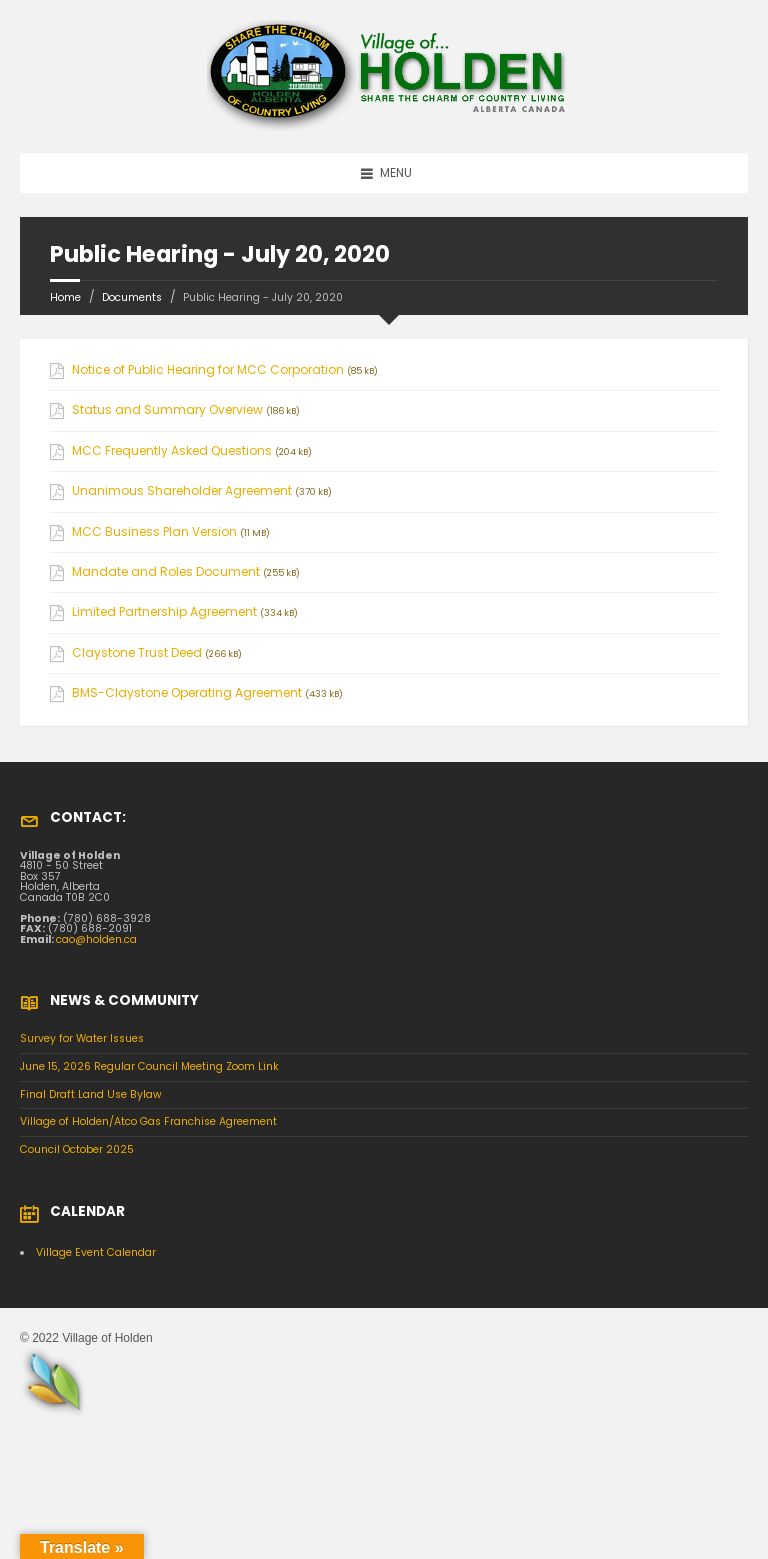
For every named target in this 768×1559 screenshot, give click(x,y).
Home (65, 297)
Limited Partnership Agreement (164, 612)
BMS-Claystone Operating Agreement (187, 693)
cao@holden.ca (96, 939)
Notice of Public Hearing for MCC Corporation (208, 370)
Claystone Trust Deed (137, 653)
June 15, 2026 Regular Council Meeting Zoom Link (149, 1066)
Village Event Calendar (96, 1252)
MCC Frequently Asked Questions (172, 451)
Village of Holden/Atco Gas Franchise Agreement (148, 1121)
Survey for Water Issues (82, 1038)
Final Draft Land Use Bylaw (91, 1094)
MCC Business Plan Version (154, 532)
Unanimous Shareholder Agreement (182, 491)
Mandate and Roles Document (166, 572)
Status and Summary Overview (167, 410)
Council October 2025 (77, 1149)
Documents (132, 297)
